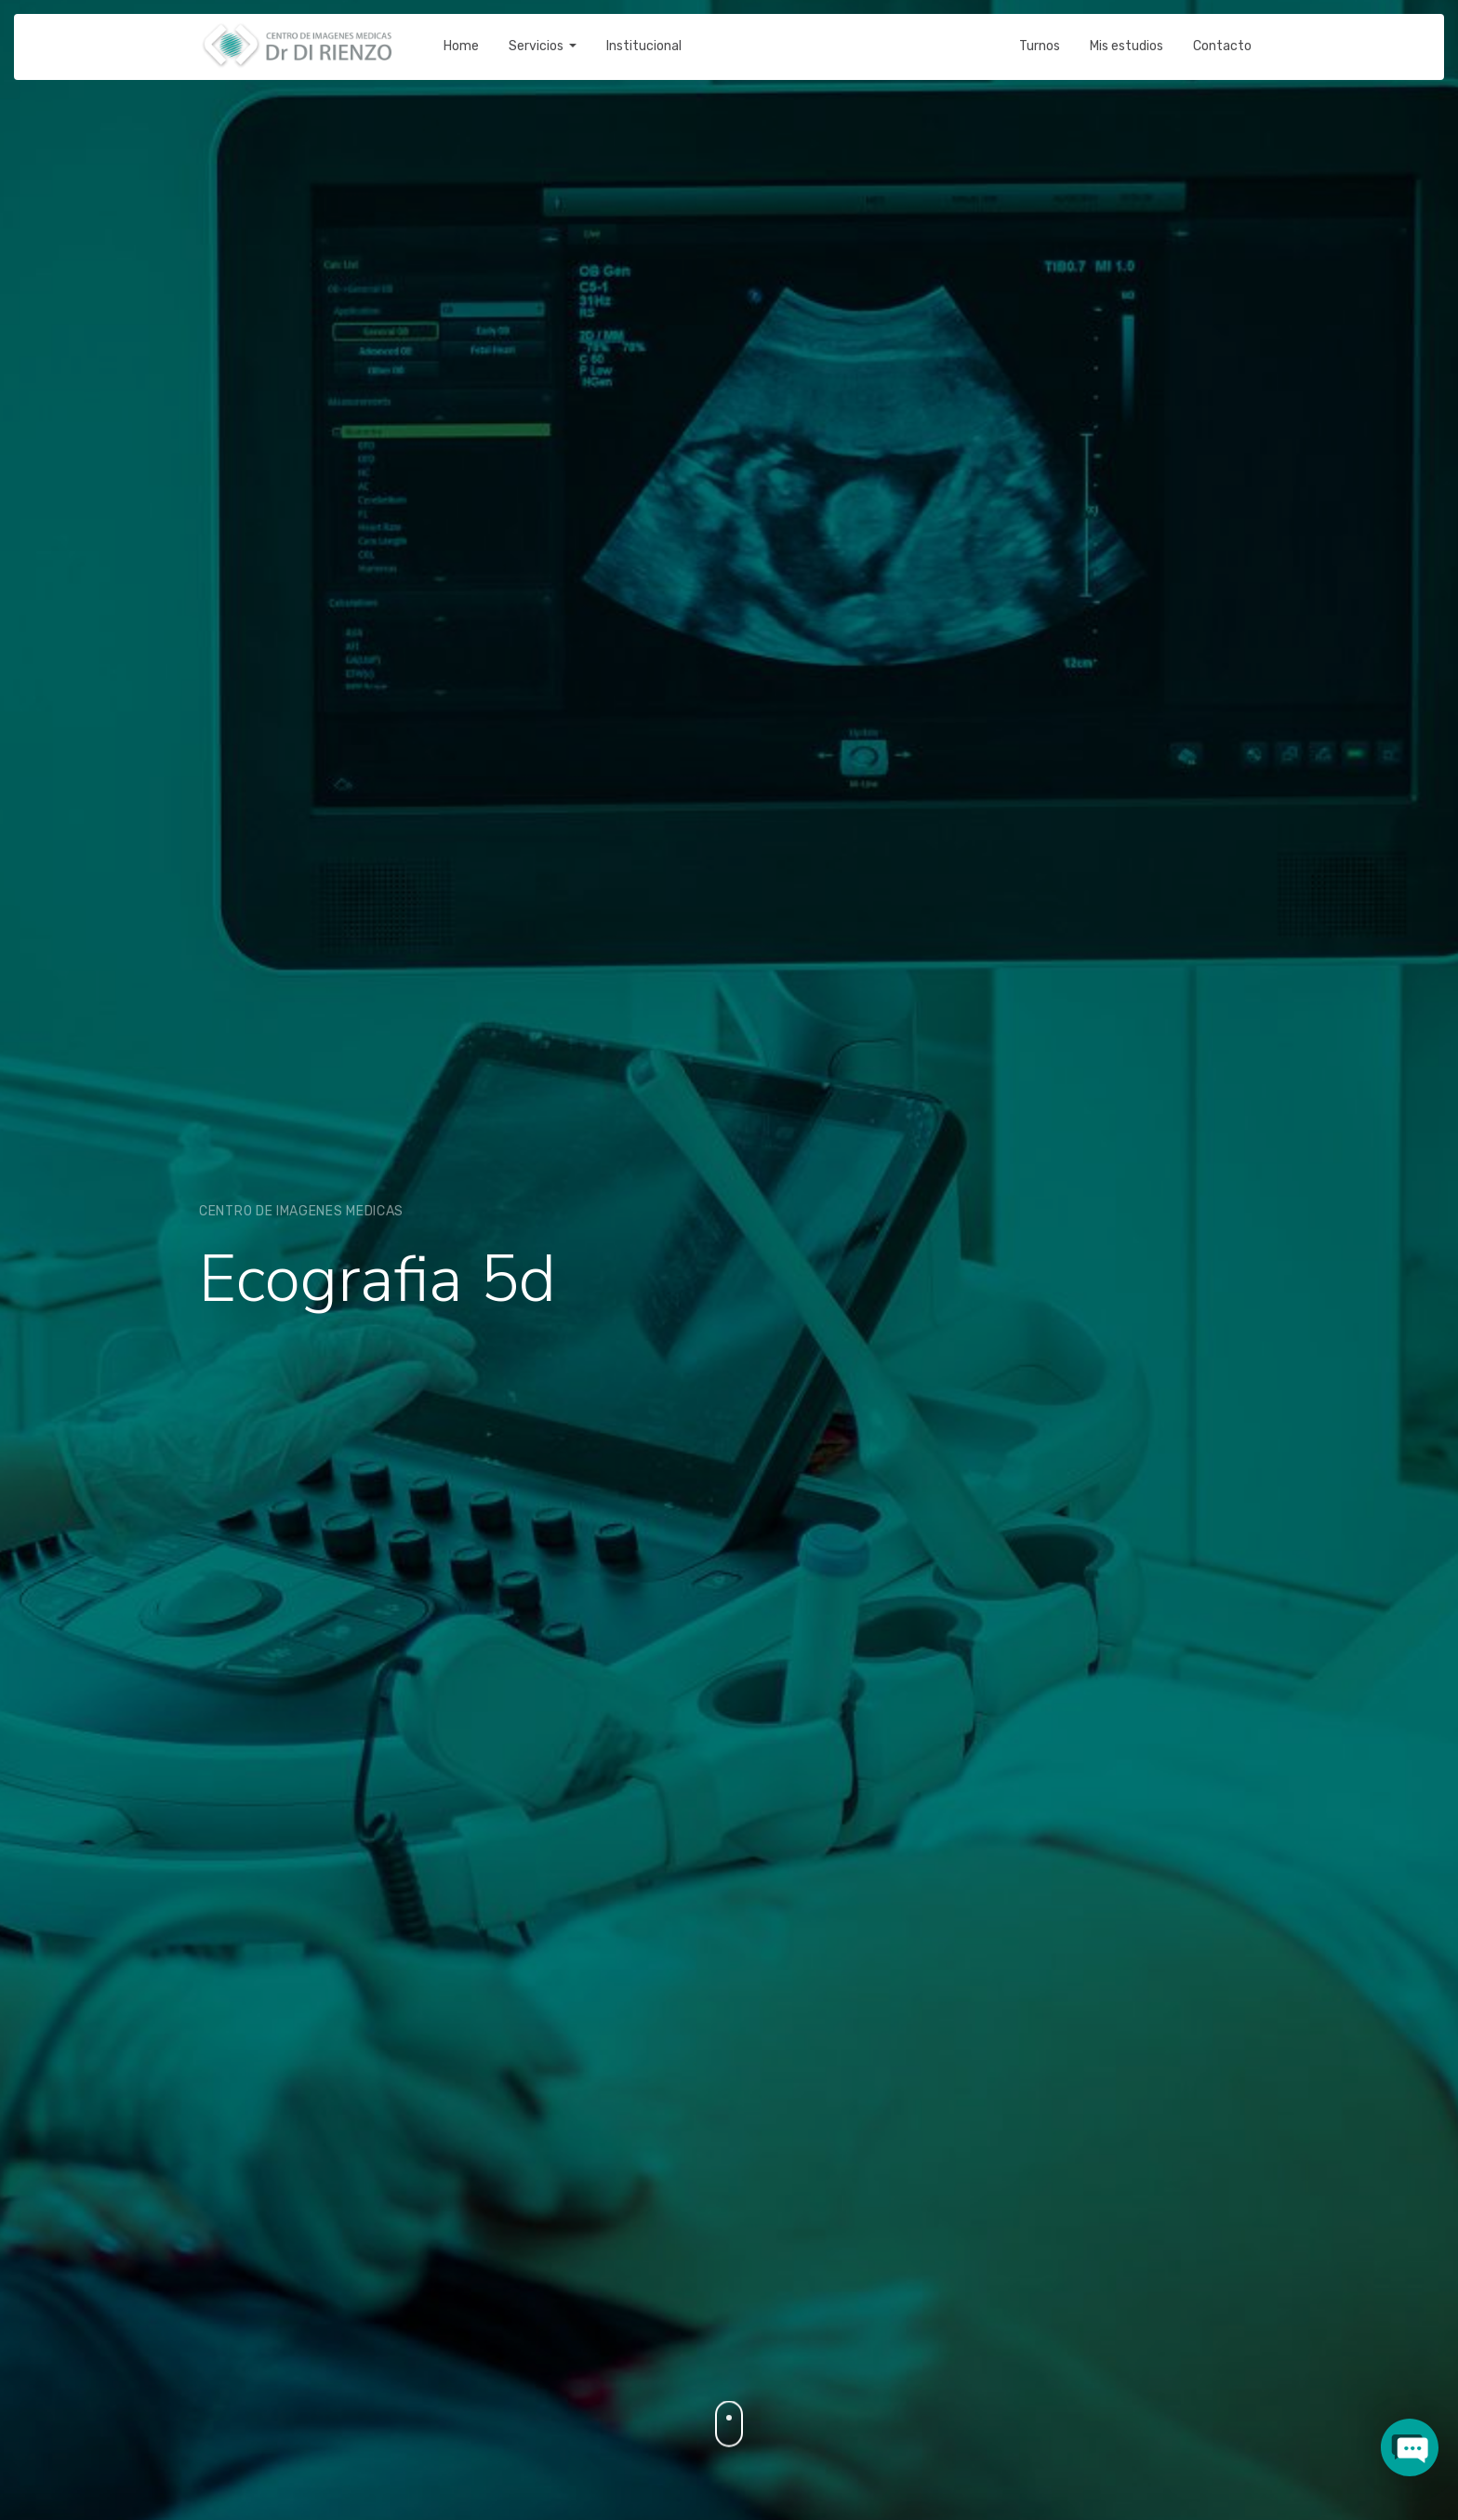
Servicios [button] (537, 33)
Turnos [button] (1039, 33)
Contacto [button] (1222, 33)
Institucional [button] (644, 33)
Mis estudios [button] (1126, 33)
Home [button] (461, 33)
